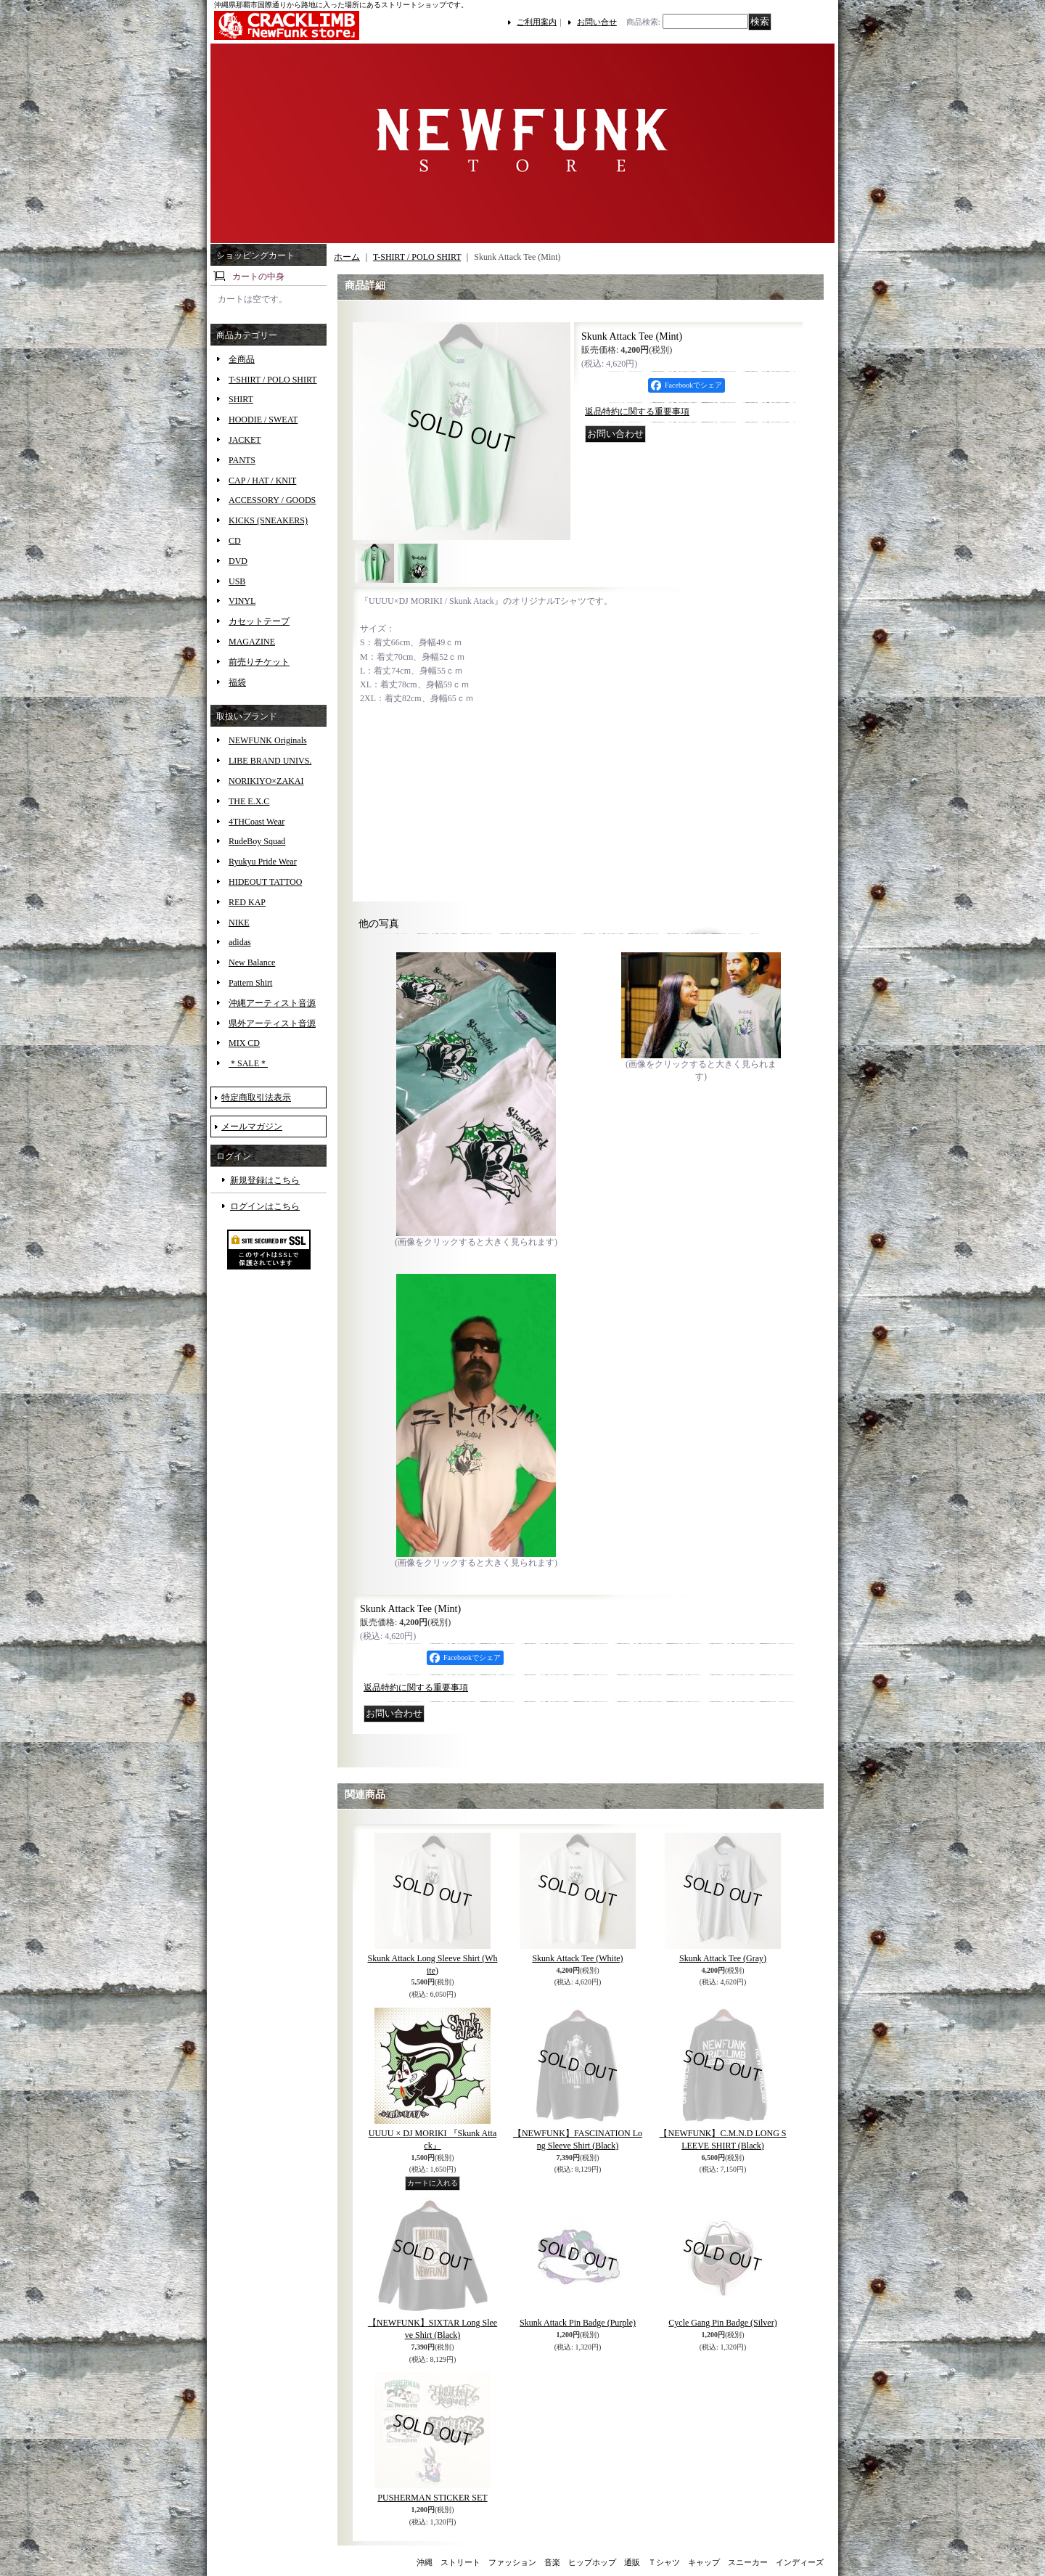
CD (235, 541)
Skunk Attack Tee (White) (577, 1958)
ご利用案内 (537, 21)
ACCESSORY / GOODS (272, 500)
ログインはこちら (265, 1206)
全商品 (242, 359)
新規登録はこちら (265, 1180)
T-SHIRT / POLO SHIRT (273, 380)
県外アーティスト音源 (272, 1023)
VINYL (242, 601)
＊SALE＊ (248, 1063)
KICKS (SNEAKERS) (268, 520)
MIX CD (244, 1043)
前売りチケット (259, 662)
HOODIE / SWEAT (263, 419)
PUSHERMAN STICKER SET (432, 2498)
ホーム (347, 257)
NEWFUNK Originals (268, 740)
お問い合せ (597, 21)
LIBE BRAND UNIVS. (270, 761)
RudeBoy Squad (257, 841)
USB (237, 581)
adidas (240, 942)
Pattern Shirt (250, 983)
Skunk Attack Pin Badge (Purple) (578, 2323)
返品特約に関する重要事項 (637, 411)
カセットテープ (259, 621)
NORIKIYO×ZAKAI (266, 781)
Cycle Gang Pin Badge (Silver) (722, 2323)
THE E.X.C (249, 801)
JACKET (245, 440)
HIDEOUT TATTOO (265, 882)
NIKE (239, 922)
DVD (238, 561)
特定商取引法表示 (256, 1097)
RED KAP (247, 902)
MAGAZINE (252, 642)
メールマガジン (251, 1126)
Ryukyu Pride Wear (263, 861)
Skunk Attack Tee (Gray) (722, 1958)
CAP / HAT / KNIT (262, 480)
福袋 (237, 682)
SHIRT (241, 399)
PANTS (242, 460)
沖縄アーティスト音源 (272, 1003)
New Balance (252, 962)
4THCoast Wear (256, 822)
